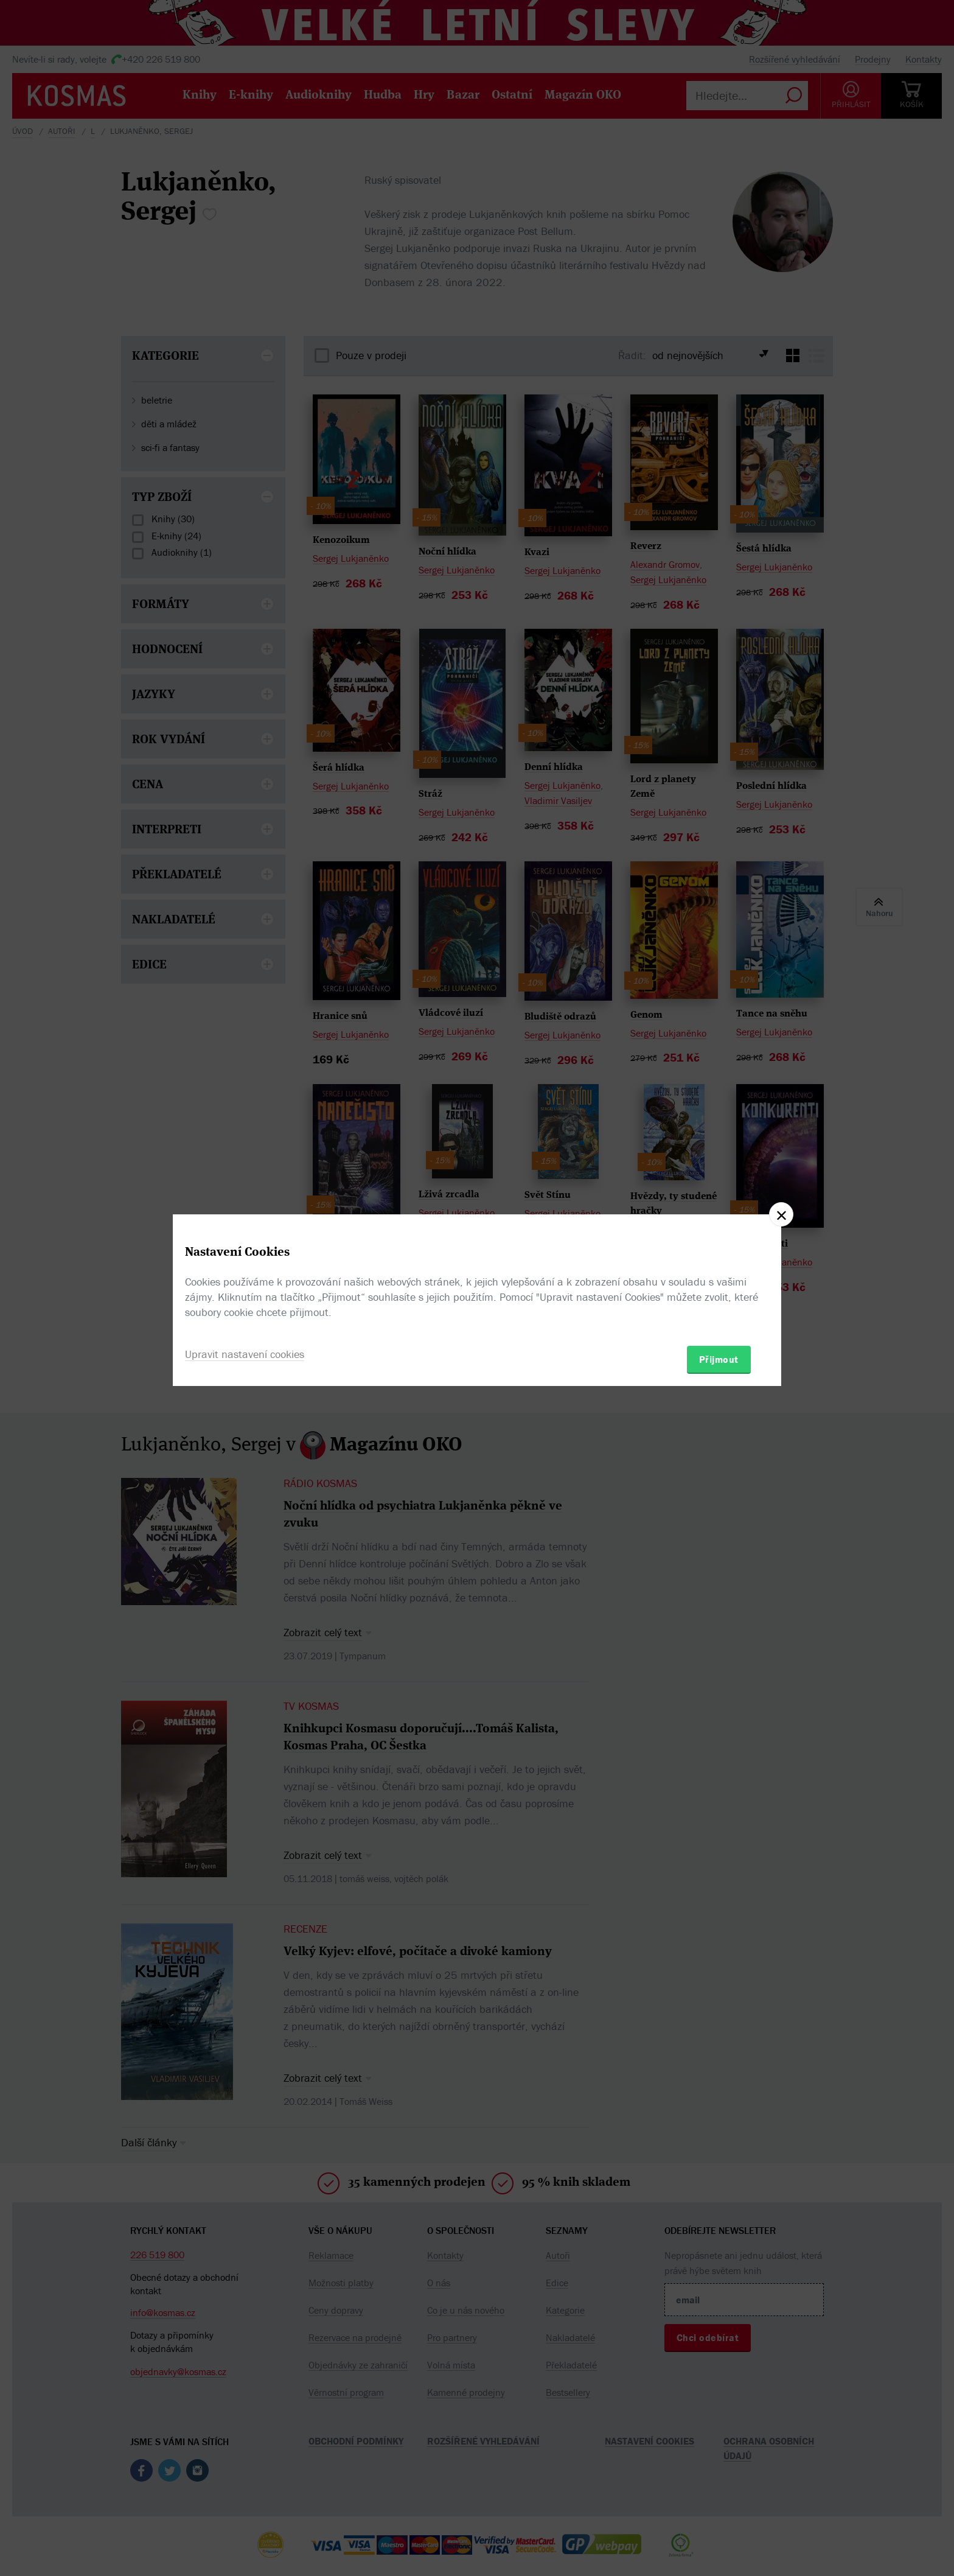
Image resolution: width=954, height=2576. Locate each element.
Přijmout (719, 1359)
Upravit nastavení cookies (244, 1354)
